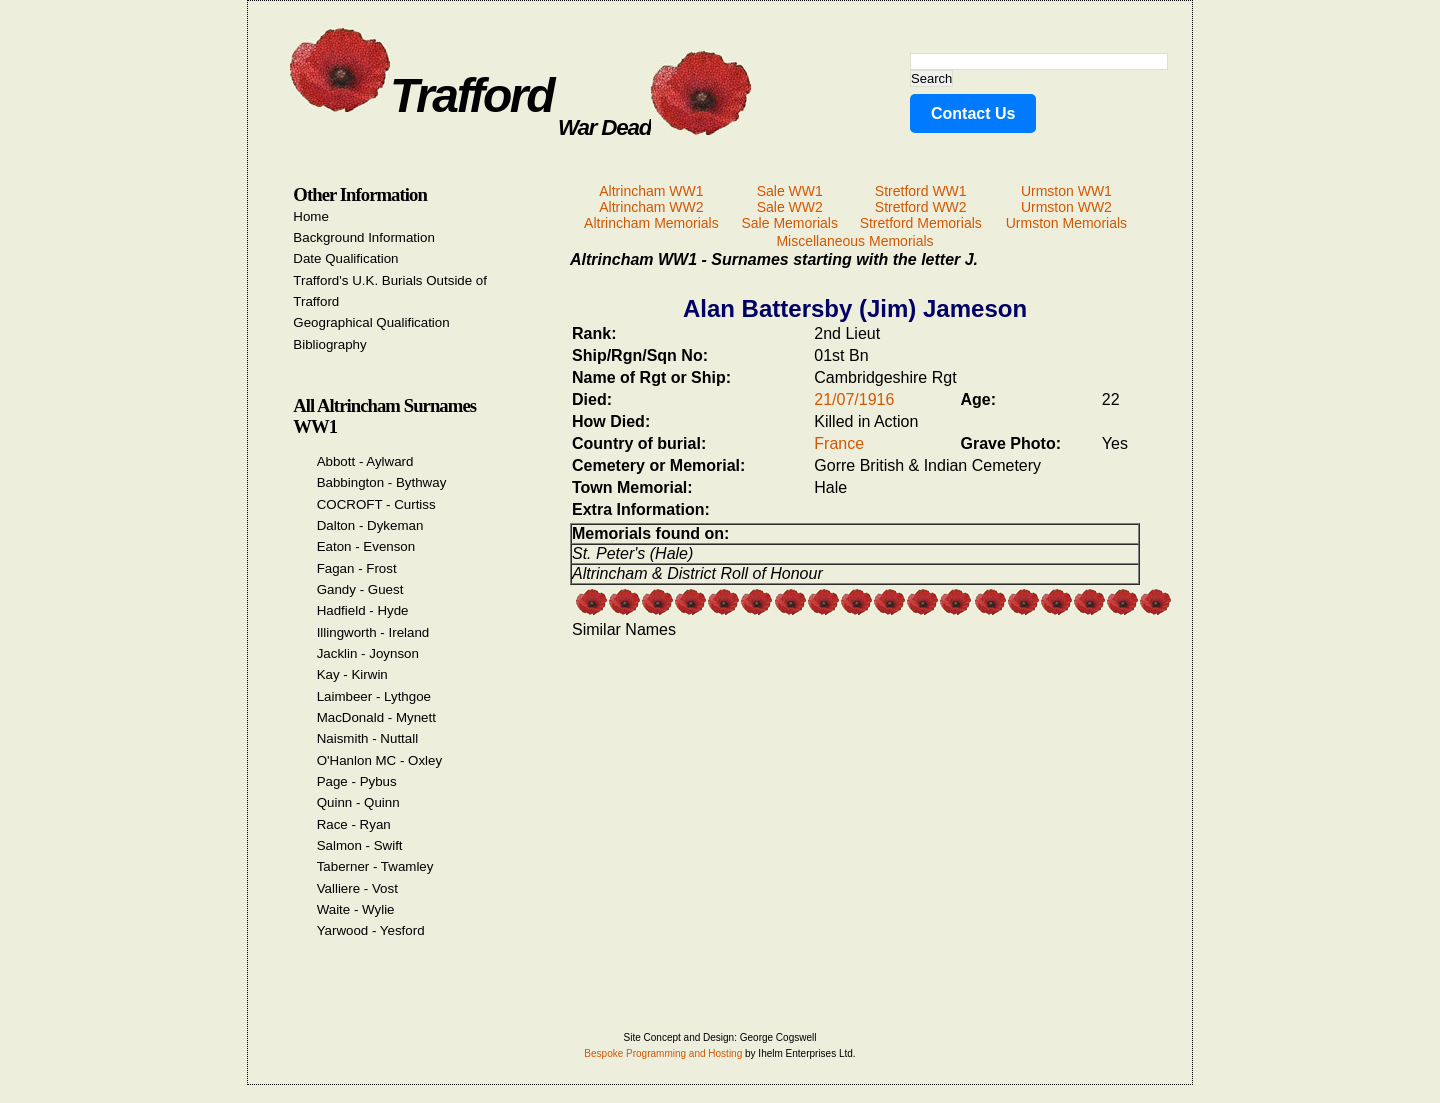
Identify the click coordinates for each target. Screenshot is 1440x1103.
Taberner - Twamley (375, 866)
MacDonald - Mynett (376, 717)
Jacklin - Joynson (368, 653)
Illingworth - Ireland (373, 632)
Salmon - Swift (360, 845)
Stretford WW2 (921, 207)
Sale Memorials (789, 223)
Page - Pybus (357, 781)
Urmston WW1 (1066, 191)
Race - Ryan (354, 824)
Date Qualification (345, 258)
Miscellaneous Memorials (854, 241)
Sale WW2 (790, 207)
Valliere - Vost (357, 888)
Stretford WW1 (921, 191)
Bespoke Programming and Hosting (663, 1053)
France (839, 443)
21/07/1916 (854, 399)
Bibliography (329, 344)
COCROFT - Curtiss (376, 504)
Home (311, 216)
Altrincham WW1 (651, 191)
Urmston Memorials (1066, 223)
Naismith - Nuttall (367, 738)
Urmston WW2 (1066, 207)
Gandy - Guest (360, 589)
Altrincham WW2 (651, 207)
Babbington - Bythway (382, 482)
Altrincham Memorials (651, 223)
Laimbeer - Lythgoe (374, 696)
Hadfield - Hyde (363, 610)
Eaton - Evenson (366, 546)
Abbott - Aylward (365, 461)
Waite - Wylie (356, 909)
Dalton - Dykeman (370, 525)
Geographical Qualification (371, 322)
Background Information (364, 237)
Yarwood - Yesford (371, 930)
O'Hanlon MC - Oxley (380, 760)
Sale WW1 (790, 191)
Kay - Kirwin (352, 674)
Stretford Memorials (921, 223)
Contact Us (973, 113)
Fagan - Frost (357, 568)
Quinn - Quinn (358, 802)
